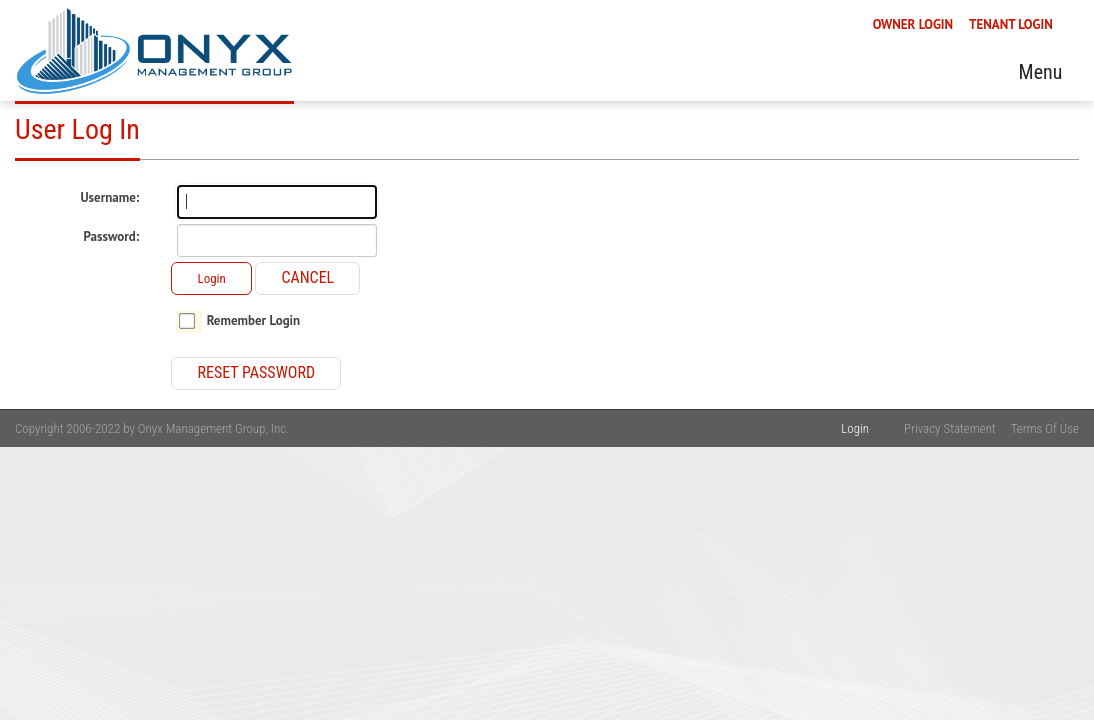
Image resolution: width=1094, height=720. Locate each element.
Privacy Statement (950, 428)
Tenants (572, 167)
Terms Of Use (1045, 428)
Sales (936, 167)
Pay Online (759, 167)
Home (295, 167)
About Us (383, 167)
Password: (112, 237)
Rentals (857, 167)
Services (479, 167)
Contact (1016, 167)
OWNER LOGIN (913, 125)
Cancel (307, 277)
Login (211, 278)
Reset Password (256, 372)
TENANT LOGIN (1011, 125)
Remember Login (254, 321)
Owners (660, 167)
